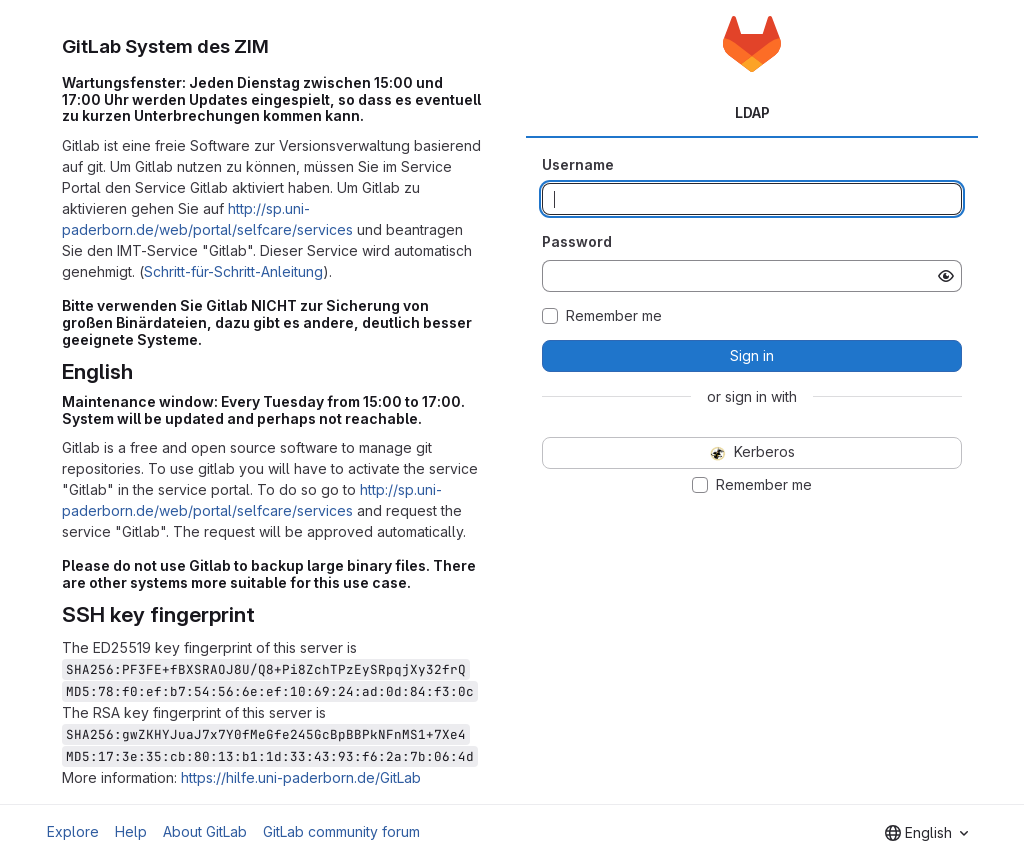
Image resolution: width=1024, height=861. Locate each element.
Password (577, 241)
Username (578, 164)
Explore (73, 831)
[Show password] (946, 276)
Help (131, 831)
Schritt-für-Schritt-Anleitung (233, 271)
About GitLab (205, 831)
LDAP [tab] (752, 112)
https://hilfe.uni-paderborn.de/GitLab (301, 777)
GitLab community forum (341, 831)
